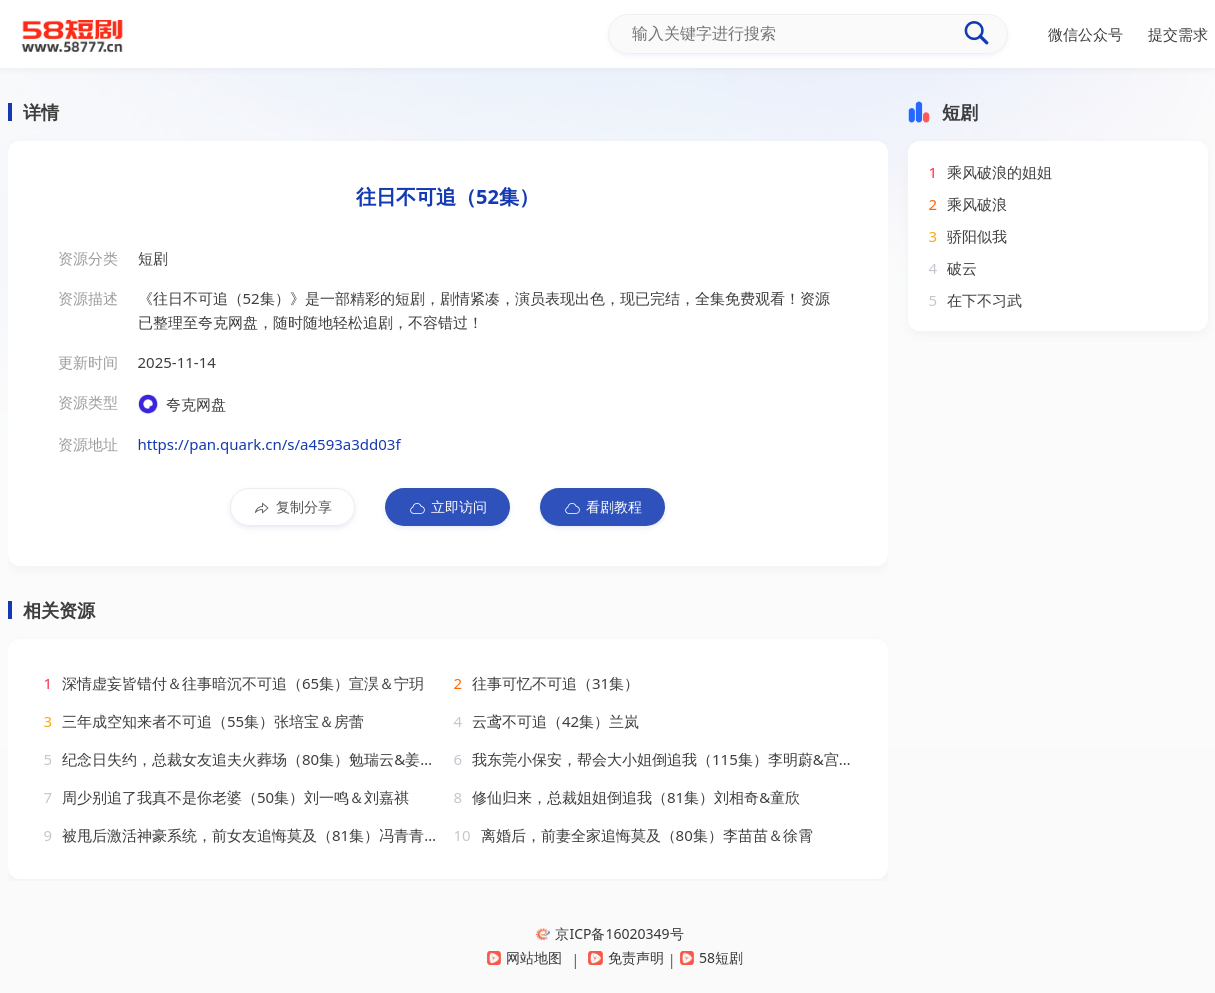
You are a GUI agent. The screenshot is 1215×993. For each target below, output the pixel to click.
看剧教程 (602, 507)
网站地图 (524, 957)
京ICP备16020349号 (609, 933)
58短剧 (711, 957)
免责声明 (625, 957)
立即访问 (447, 507)
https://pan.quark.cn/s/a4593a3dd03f (269, 444)
